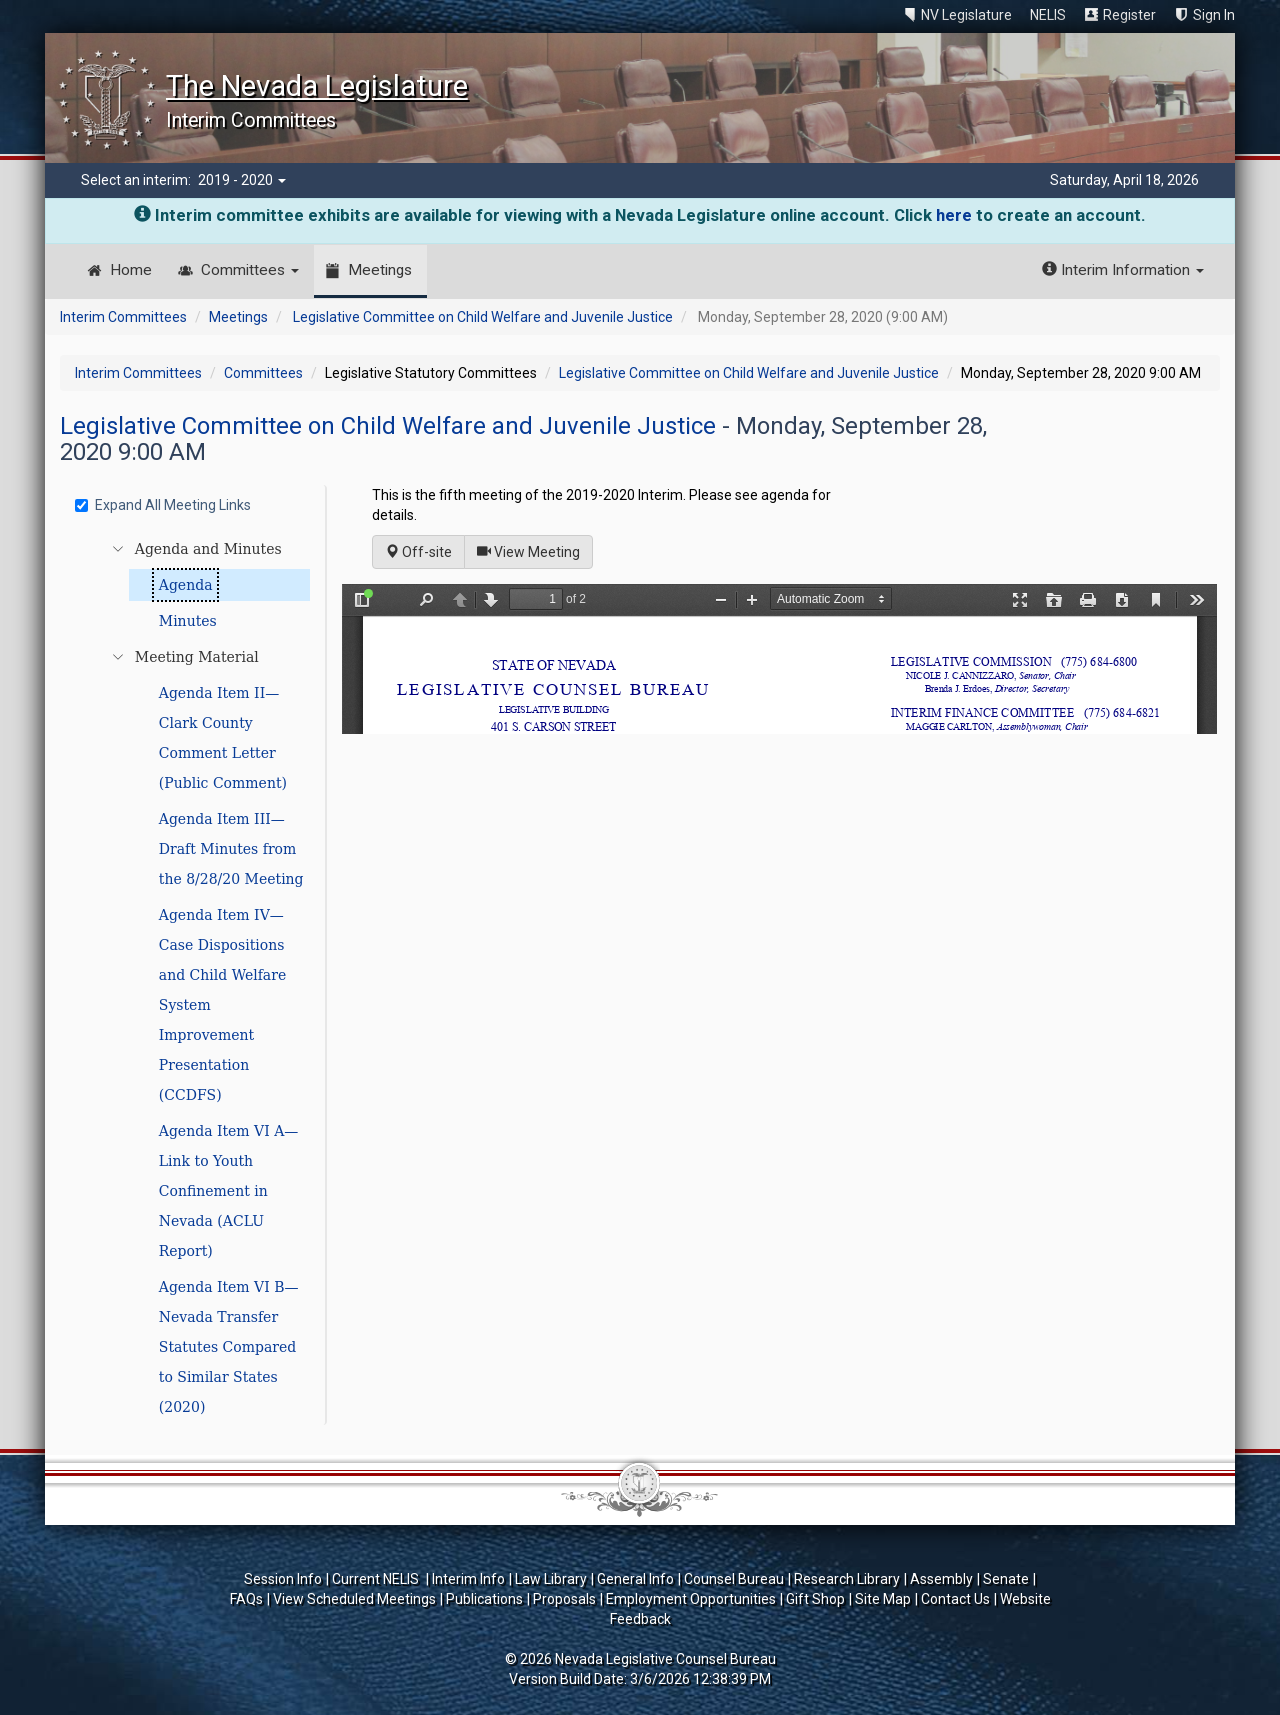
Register (1129, 15)
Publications (484, 1599)
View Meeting (535, 550)
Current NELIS (377, 1579)
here (954, 215)
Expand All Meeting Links (163, 505)
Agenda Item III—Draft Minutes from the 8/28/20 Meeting (231, 849)
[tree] (196, 978)
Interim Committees (123, 317)
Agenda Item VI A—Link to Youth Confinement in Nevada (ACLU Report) (229, 1191)
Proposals (564, 1599)
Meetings (380, 270)
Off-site (418, 552)
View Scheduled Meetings (354, 1599)
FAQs (246, 1599)
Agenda (186, 585)
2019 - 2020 (242, 180)
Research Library (847, 1579)
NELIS (1048, 15)
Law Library (551, 1579)
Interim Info (468, 1579)
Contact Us (955, 1599)
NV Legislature (966, 15)
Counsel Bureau (734, 1579)
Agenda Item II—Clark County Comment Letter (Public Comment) (223, 738)
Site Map (883, 1599)
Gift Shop (815, 1599)
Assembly (941, 1579)
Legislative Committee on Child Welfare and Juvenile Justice (483, 317)
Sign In (1214, 15)
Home (131, 270)
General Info (635, 1579)
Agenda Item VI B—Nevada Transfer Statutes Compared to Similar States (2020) (229, 1347)
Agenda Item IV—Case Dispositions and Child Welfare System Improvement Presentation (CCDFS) (222, 1005)
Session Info (283, 1579)
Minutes (188, 621)
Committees (250, 270)
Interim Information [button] (1123, 270)
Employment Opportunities (691, 1599)
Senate (1006, 1579)
